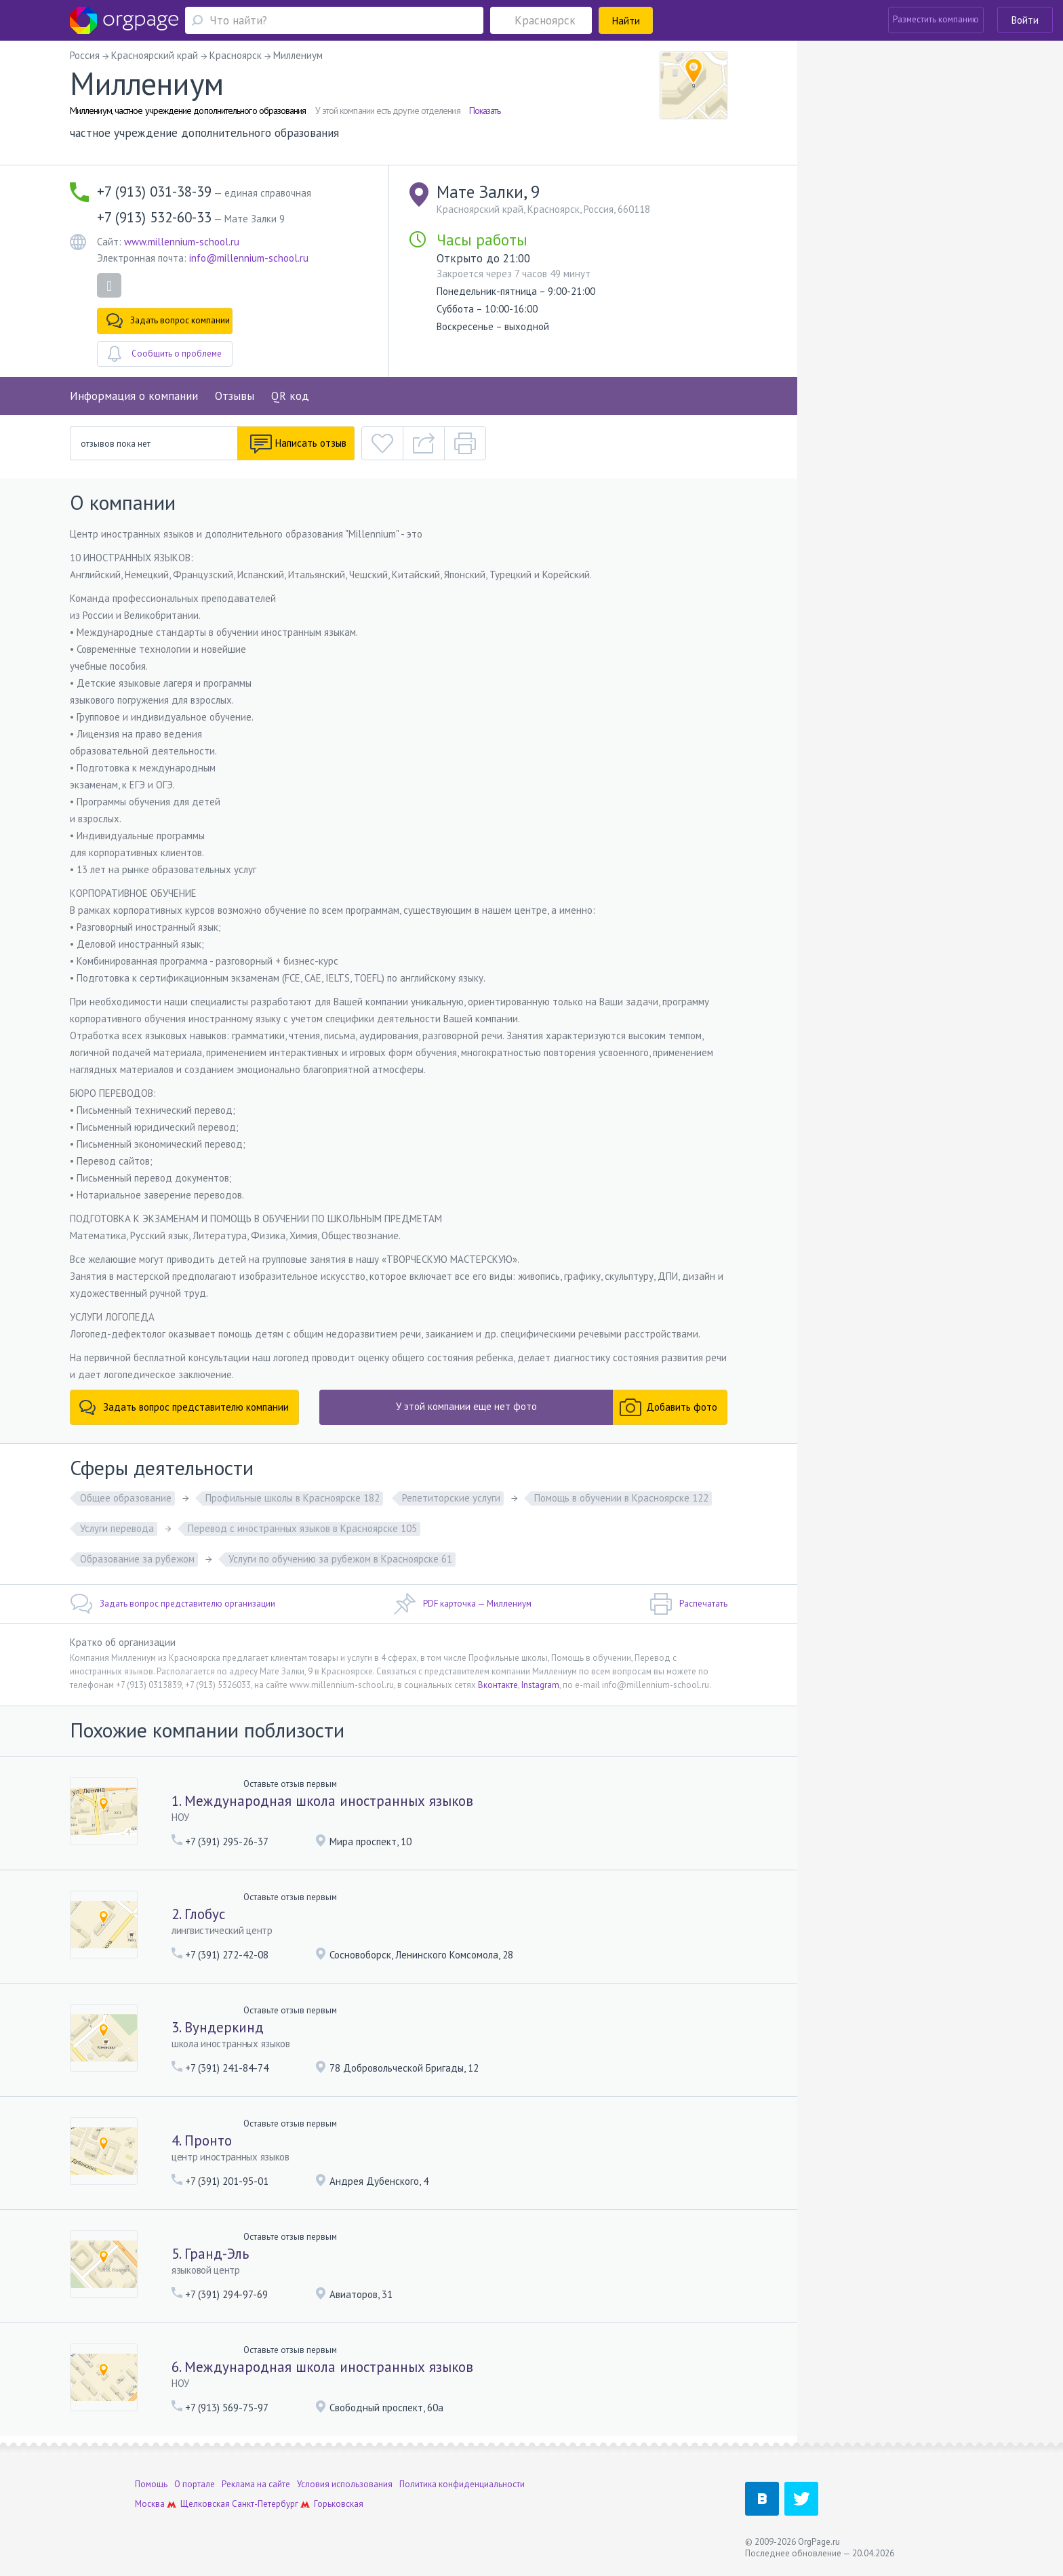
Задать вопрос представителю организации (172, 1603)
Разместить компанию (936, 19)
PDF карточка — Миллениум (462, 1603)
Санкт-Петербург (265, 2504)
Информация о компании (134, 395)
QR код (290, 395)
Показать (485, 110)
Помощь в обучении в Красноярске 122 (621, 1497)
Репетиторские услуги (451, 1497)
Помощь (151, 2484)
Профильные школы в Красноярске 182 (292, 1497)
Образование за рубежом (137, 1558)
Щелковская (205, 2504)
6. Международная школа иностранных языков (322, 2367)
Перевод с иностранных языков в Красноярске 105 (302, 1528)
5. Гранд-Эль (210, 2254)
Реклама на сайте (256, 2484)
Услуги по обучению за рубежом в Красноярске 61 (340, 1558)
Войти (1025, 20)
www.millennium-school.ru (181, 241)
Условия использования (345, 2484)
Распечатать (688, 1603)
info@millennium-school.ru (248, 257)
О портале (194, 2484)
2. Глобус (198, 1914)
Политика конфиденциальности (462, 2484)
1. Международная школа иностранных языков (322, 1801)
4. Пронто (202, 2140)
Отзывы (234, 395)
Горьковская (338, 2504)
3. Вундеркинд (218, 2027)
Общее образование (126, 1497)
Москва (150, 2504)
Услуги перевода (117, 1528)
